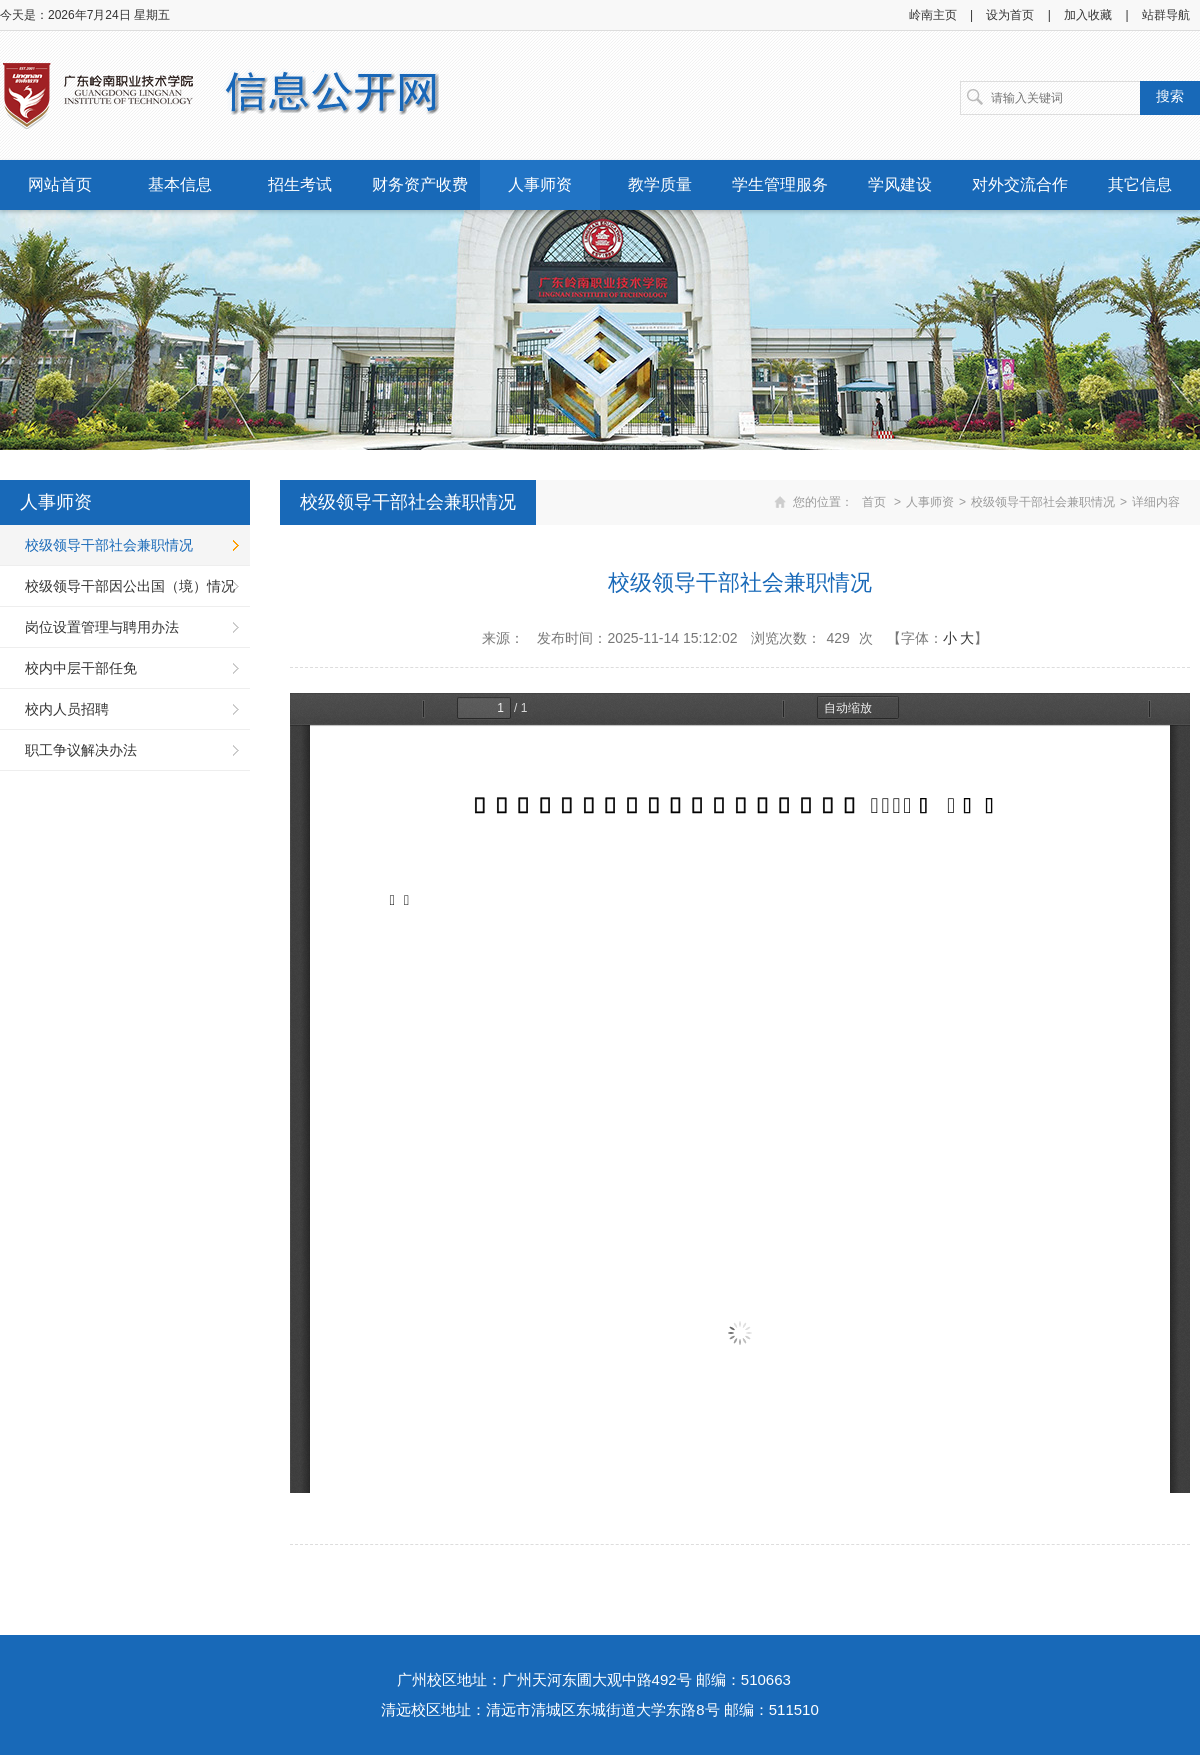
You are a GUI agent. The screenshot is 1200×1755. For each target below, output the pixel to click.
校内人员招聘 (67, 709)
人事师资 (540, 184)
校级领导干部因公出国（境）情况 (130, 586)
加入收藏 (1088, 15)
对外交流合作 (1020, 184)
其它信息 (1140, 184)
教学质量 (660, 184)
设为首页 (1010, 15)
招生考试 (300, 184)
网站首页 (60, 184)
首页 (874, 502)
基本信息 (180, 184)
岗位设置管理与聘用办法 (102, 627)
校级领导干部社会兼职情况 (109, 545)
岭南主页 (933, 15)
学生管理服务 (780, 184)
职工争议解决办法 (81, 750)
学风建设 (900, 184)
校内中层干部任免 (81, 668)
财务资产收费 (420, 184)
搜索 (1170, 96)
